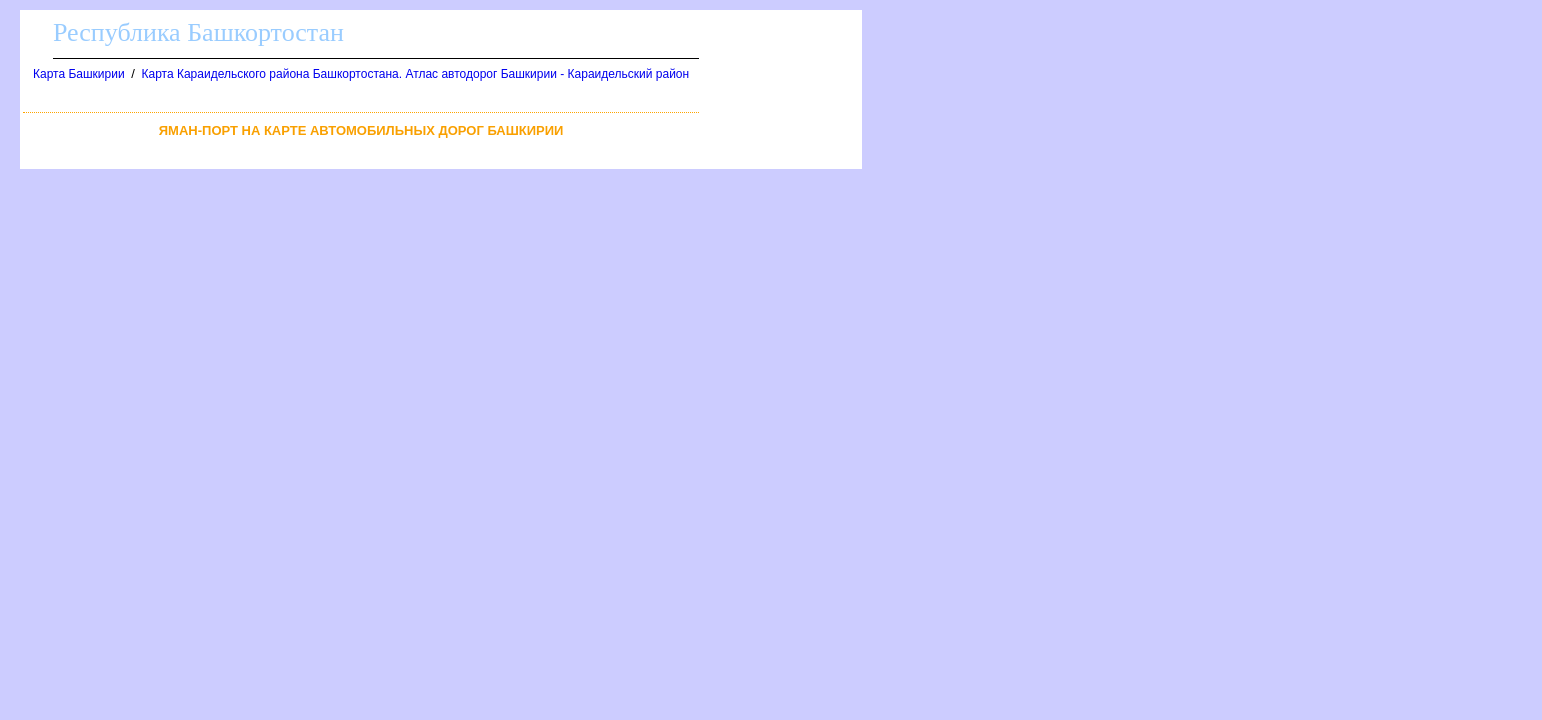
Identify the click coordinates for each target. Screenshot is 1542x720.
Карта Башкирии (79, 74)
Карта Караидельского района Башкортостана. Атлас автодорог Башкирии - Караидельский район (416, 74)
